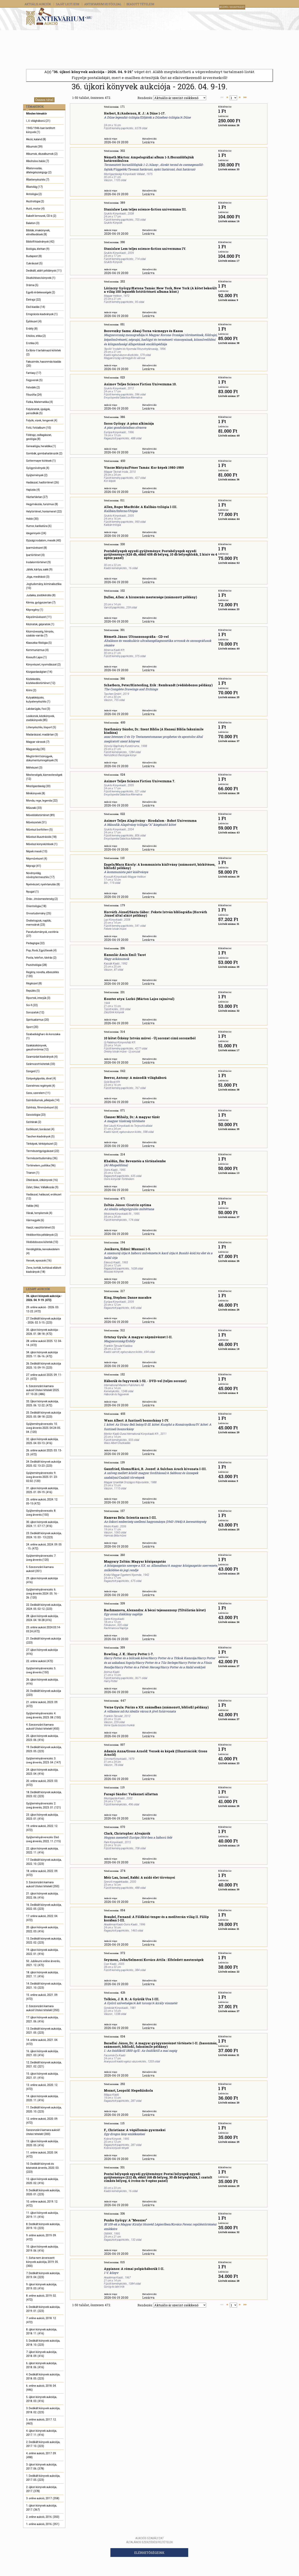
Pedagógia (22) (35, 943)
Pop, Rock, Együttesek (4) (41, 950)
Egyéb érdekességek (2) (40, 292)
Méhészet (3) (34, 767)
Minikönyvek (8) (35, 793)
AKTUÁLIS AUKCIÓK (38, 4)
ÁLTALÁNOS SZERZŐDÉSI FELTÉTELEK (149, 2542)
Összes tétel (44, 100)
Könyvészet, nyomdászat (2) (43, 664)
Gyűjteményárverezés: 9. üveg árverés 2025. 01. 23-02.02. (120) (42, 1476)
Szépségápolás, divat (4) (41, 1078)
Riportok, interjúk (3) (38, 997)
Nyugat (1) (32, 891)
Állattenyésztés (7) (37, 179)
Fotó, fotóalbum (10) (38, 427)
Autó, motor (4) (35, 208)
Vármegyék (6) (35, 1220)
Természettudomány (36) (41, 1158)
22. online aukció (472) (39, 1661)
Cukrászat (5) (34, 263)
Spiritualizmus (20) (37, 1019)
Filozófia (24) (34, 394)
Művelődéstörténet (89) (40, 815)
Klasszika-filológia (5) (39, 642)
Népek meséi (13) (36, 851)
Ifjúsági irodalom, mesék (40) (43, 540)
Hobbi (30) (32, 518)
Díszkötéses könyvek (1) (40, 277)
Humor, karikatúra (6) (38, 525)
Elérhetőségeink (149, 2553)
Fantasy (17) (33, 372)
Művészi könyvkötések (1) (41, 844)
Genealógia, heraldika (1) (41, 446)
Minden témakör (36, 113)
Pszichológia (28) (36, 964)
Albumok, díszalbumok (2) (42, 153)
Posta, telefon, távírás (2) (41, 957)
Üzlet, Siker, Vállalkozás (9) (42, 1187)
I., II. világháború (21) (38, 120)
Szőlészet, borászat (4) (40, 1129)
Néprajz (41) (33, 865)
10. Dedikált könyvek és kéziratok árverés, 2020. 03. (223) (42, 2167)
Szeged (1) (32, 1071)
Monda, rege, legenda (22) (42, 800)
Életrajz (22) (33, 299)
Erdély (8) (32, 328)
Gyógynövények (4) (37, 467)
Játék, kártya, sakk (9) (39, 569)
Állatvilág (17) (34, 186)
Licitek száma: (229, 125)
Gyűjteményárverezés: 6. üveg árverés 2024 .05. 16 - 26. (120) (42, 1593)
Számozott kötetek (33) (40, 1063)
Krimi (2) (31, 690)
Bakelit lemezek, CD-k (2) (41, 215)
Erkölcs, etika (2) (36, 335)
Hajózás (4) (33, 489)
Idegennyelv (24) (36, 533)
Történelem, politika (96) (40, 1165)
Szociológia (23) (36, 1114)
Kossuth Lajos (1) (36, 657)
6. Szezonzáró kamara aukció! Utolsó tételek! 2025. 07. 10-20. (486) (42, 1390)
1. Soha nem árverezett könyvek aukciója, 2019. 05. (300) (42, 2261)
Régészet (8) (34, 983)
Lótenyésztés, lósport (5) (41, 727)
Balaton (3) (32, 223)
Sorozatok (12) (35, 1012)
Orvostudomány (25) (38, 913)
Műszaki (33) (34, 807)
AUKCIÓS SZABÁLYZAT (149, 2538)
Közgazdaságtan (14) (39, 671)
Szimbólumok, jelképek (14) (42, 1100)
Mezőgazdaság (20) (38, 786)
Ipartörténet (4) (35, 554)
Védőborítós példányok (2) (42, 1234)
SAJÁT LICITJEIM (68, 4)
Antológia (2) (34, 194)
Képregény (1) (34, 609)
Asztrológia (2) (35, 201)
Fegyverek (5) (34, 380)
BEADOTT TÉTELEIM (140, 4)
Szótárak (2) (33, 1121)
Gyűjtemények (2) (36, 475)
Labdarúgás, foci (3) (38, 708)
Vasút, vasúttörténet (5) (40, 1227)
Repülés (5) (33, 990)
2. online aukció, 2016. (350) (42, 2516)
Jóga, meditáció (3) (37, 576)
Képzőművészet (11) (38, 617)
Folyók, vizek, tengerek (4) (41, 420)
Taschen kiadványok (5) (40, 1136)
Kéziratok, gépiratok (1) (40, 624)
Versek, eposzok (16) (38, 1260)
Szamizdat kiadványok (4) (42, 1056)
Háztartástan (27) (37, 496)
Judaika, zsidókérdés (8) (40, 595)
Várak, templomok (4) (39, 1213)
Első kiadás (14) (35, 306)
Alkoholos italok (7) (37, 161)
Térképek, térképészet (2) (41, 1143)
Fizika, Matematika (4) (39, 401)
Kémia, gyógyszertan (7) (40, 602)
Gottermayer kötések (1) (41, 460)
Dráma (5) (32, 285)
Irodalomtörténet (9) (38, 562)
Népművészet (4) (36, 858)
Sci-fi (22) (32, 1005)
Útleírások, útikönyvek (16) (42, 1180)
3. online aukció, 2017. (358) (42, 2498)
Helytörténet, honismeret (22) (44, 511)
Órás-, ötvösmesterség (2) (42, 898)
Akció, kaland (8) (36, 139)
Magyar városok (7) (37, 741)
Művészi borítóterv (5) (39, 829)
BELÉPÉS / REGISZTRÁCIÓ (231, 7)
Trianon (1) (32, 1172)
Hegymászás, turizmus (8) (42, 504)
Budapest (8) (34, 256)
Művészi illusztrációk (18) (41, 836)
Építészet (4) (34, 321)
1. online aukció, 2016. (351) (42, 2524)
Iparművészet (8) (36, 547)
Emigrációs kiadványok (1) (42, 314)
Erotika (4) (32, 343)
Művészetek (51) (36, 822)
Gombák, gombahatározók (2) (44, 453)
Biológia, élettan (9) (37, 248)
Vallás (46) (32, 1205)
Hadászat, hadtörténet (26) (42, 482)
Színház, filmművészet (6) (42, 1107)
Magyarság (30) (35, 749)
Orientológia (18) (36, 906)
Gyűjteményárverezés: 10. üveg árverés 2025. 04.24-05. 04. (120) (43, 1427)
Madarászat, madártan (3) (42, 734)
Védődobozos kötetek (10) (42, 1242)
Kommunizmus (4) (37, 650)
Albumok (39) (34, 146)
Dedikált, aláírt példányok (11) (44, 270)
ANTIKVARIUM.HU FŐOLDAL (103, 4)
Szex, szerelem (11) (38, 1092)
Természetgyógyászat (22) (42, 1151)
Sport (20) (32, 1026)
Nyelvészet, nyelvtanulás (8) (43, 884)
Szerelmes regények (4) (40, 1085)
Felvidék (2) (33, 387)
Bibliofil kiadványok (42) (40, 241)
